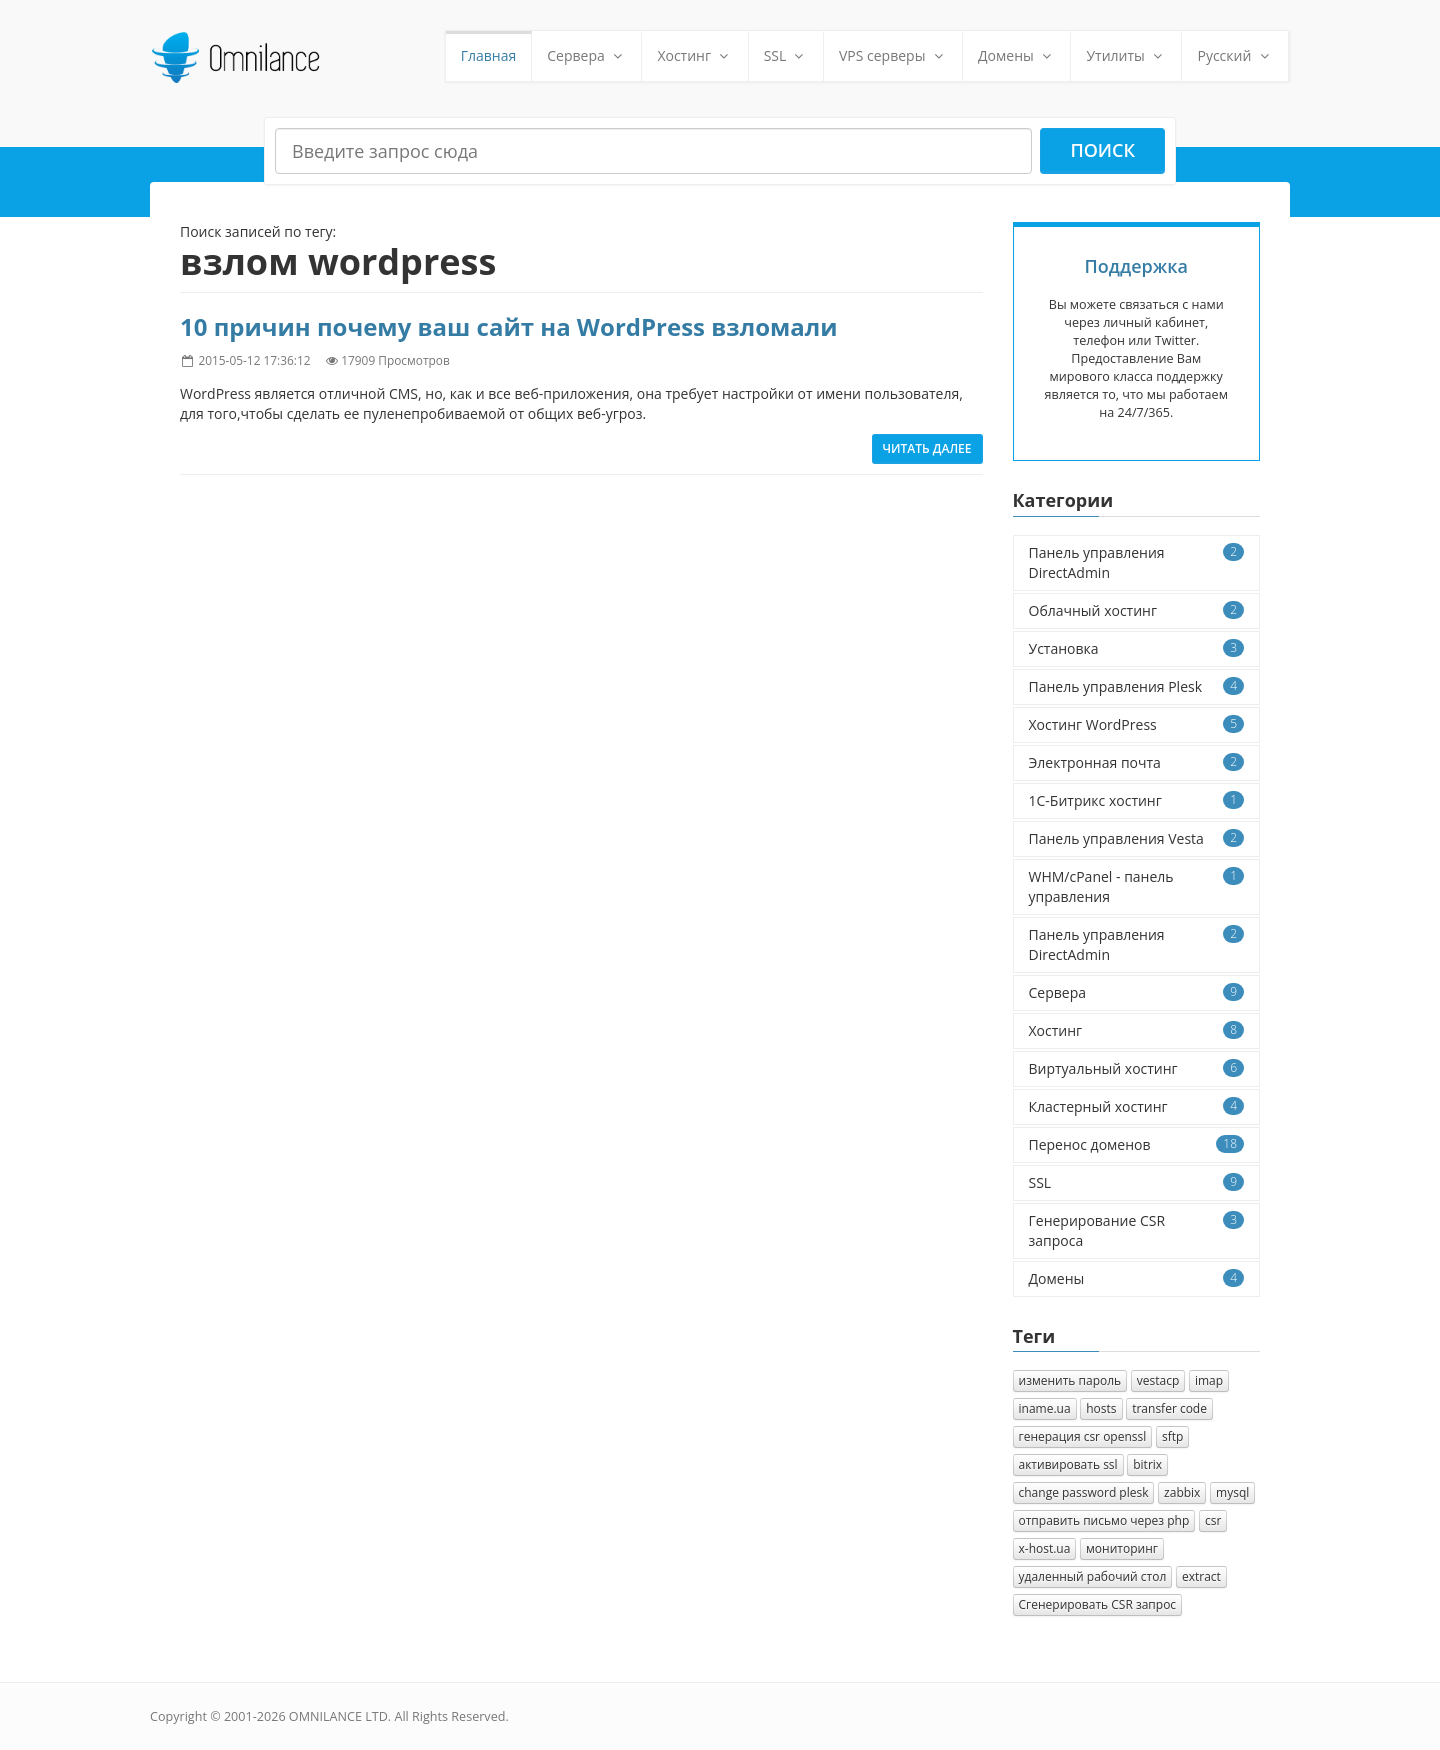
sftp (1172, 1436)
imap (1209, 1380)
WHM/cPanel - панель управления (1137, 886)
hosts (1101, 1408)
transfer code (1169, 1408)
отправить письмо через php (1104, 1520)
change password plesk (1084, 1492)
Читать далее (927, 448)
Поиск (1102, 150)
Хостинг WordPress (1137, 724)
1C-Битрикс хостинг (1137, 800)
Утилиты (1126, 55)
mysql (1232, 1492)
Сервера (586, 55)
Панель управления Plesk (1137, 686)
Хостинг (694, 55)
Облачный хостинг (1137, 610)
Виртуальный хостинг (1137, 1068)
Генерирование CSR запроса (1137, 1230)
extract (1201, 1576)
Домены (1016, 55)
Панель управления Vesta (1137, 838)
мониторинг (1122, 1548)
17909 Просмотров (395, 360)
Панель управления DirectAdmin (1137, 562)
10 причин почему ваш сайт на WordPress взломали (509, 326)
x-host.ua (1045, 1548)
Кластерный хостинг (1137, 1106)
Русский (1235, 55)
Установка (1137, 648)
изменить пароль (1070, 1380)
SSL (786, 55)
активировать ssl (1068, 1464)
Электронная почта (1137, 762)
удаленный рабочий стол (1093, 1576)
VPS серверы (893, 55)
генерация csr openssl (1083, 1436)
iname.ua (1045, 1408)
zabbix (1182, 1492)
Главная (489, 55)
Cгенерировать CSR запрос (1098, 1604)
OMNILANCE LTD (338, 1716)
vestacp (1158, 1380)
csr (1213, 1520)
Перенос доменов (1137, 1144)
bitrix (1147, 1464)
